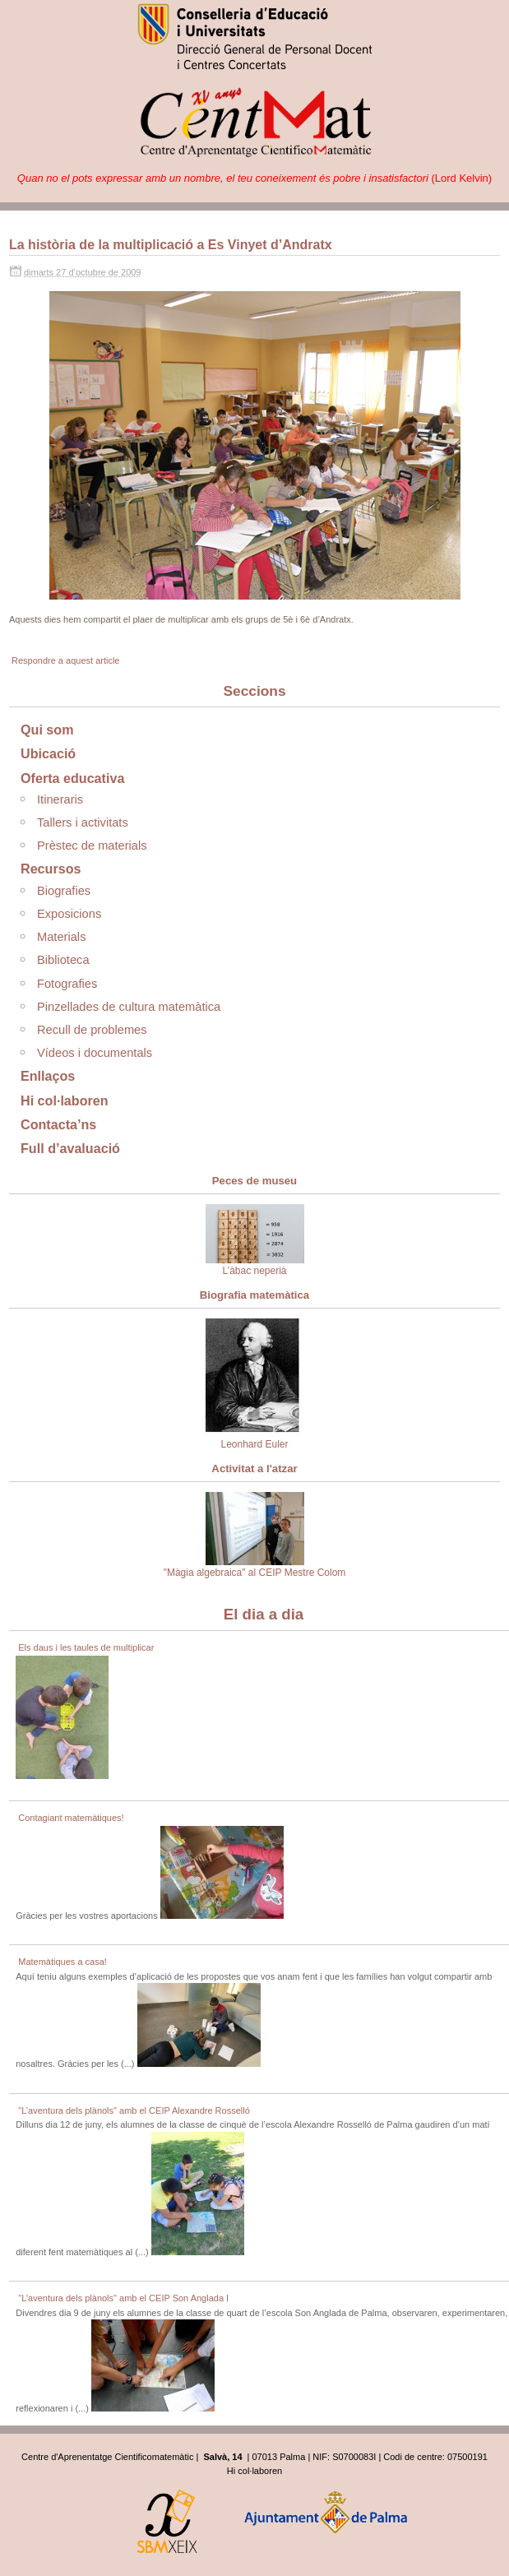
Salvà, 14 (222, 2457)
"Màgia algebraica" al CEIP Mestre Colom (255, 1535)
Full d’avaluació (70, 1148)
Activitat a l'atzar (254, 1468)
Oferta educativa (72, 778)
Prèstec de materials (92, 845)
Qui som (47, 729)
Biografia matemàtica (254, 1295)
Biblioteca (63, 959)
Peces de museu (254, 1180)
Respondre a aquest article (65, 660)
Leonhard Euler (255, 1384)
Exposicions (69, 913)
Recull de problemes (92, 1029)
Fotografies (67, 983)
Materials (61, 936)
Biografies (63, 890)
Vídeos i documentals (94, 1052)
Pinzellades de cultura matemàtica (128, 1006)
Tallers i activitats (82, 822)
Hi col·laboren (65, 1100)
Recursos (51, 868)
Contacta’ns (58, 1124)
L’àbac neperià (255, 1240)
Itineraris (60, 799)
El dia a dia (263, 1614)
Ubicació (48, 753)
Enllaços (48, 1075)
